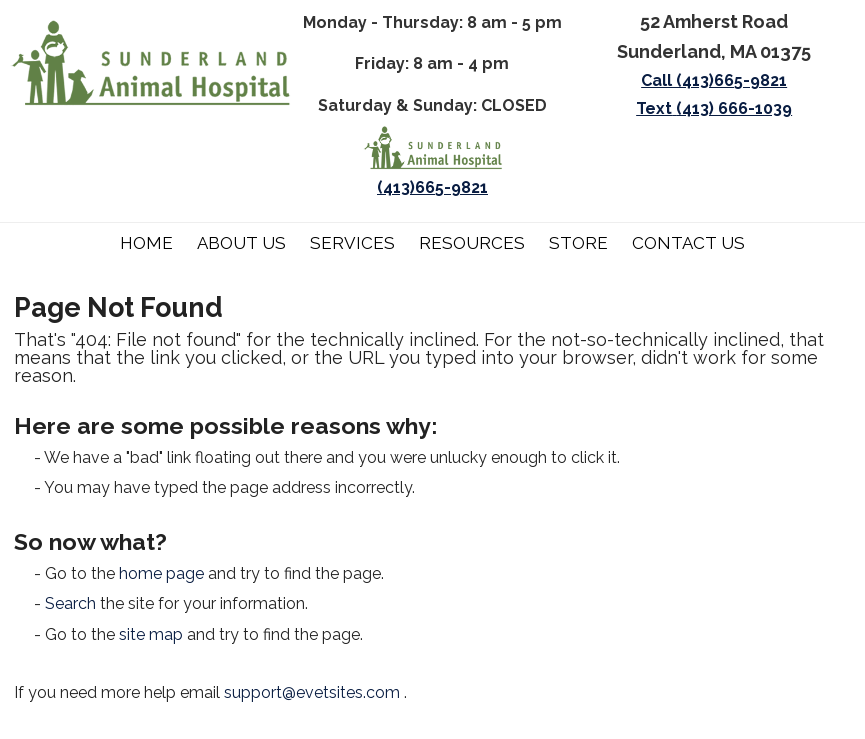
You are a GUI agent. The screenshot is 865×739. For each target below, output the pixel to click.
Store (578, 243)
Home (146, 243)
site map (151, 634)
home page (161, 573)
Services (352, 243)
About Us (241, 243)
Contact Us (688, 243)
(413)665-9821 (432, 187)
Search (70, 603)
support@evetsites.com (312, 692)
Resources (472, 243)
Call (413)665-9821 (714, 80)
